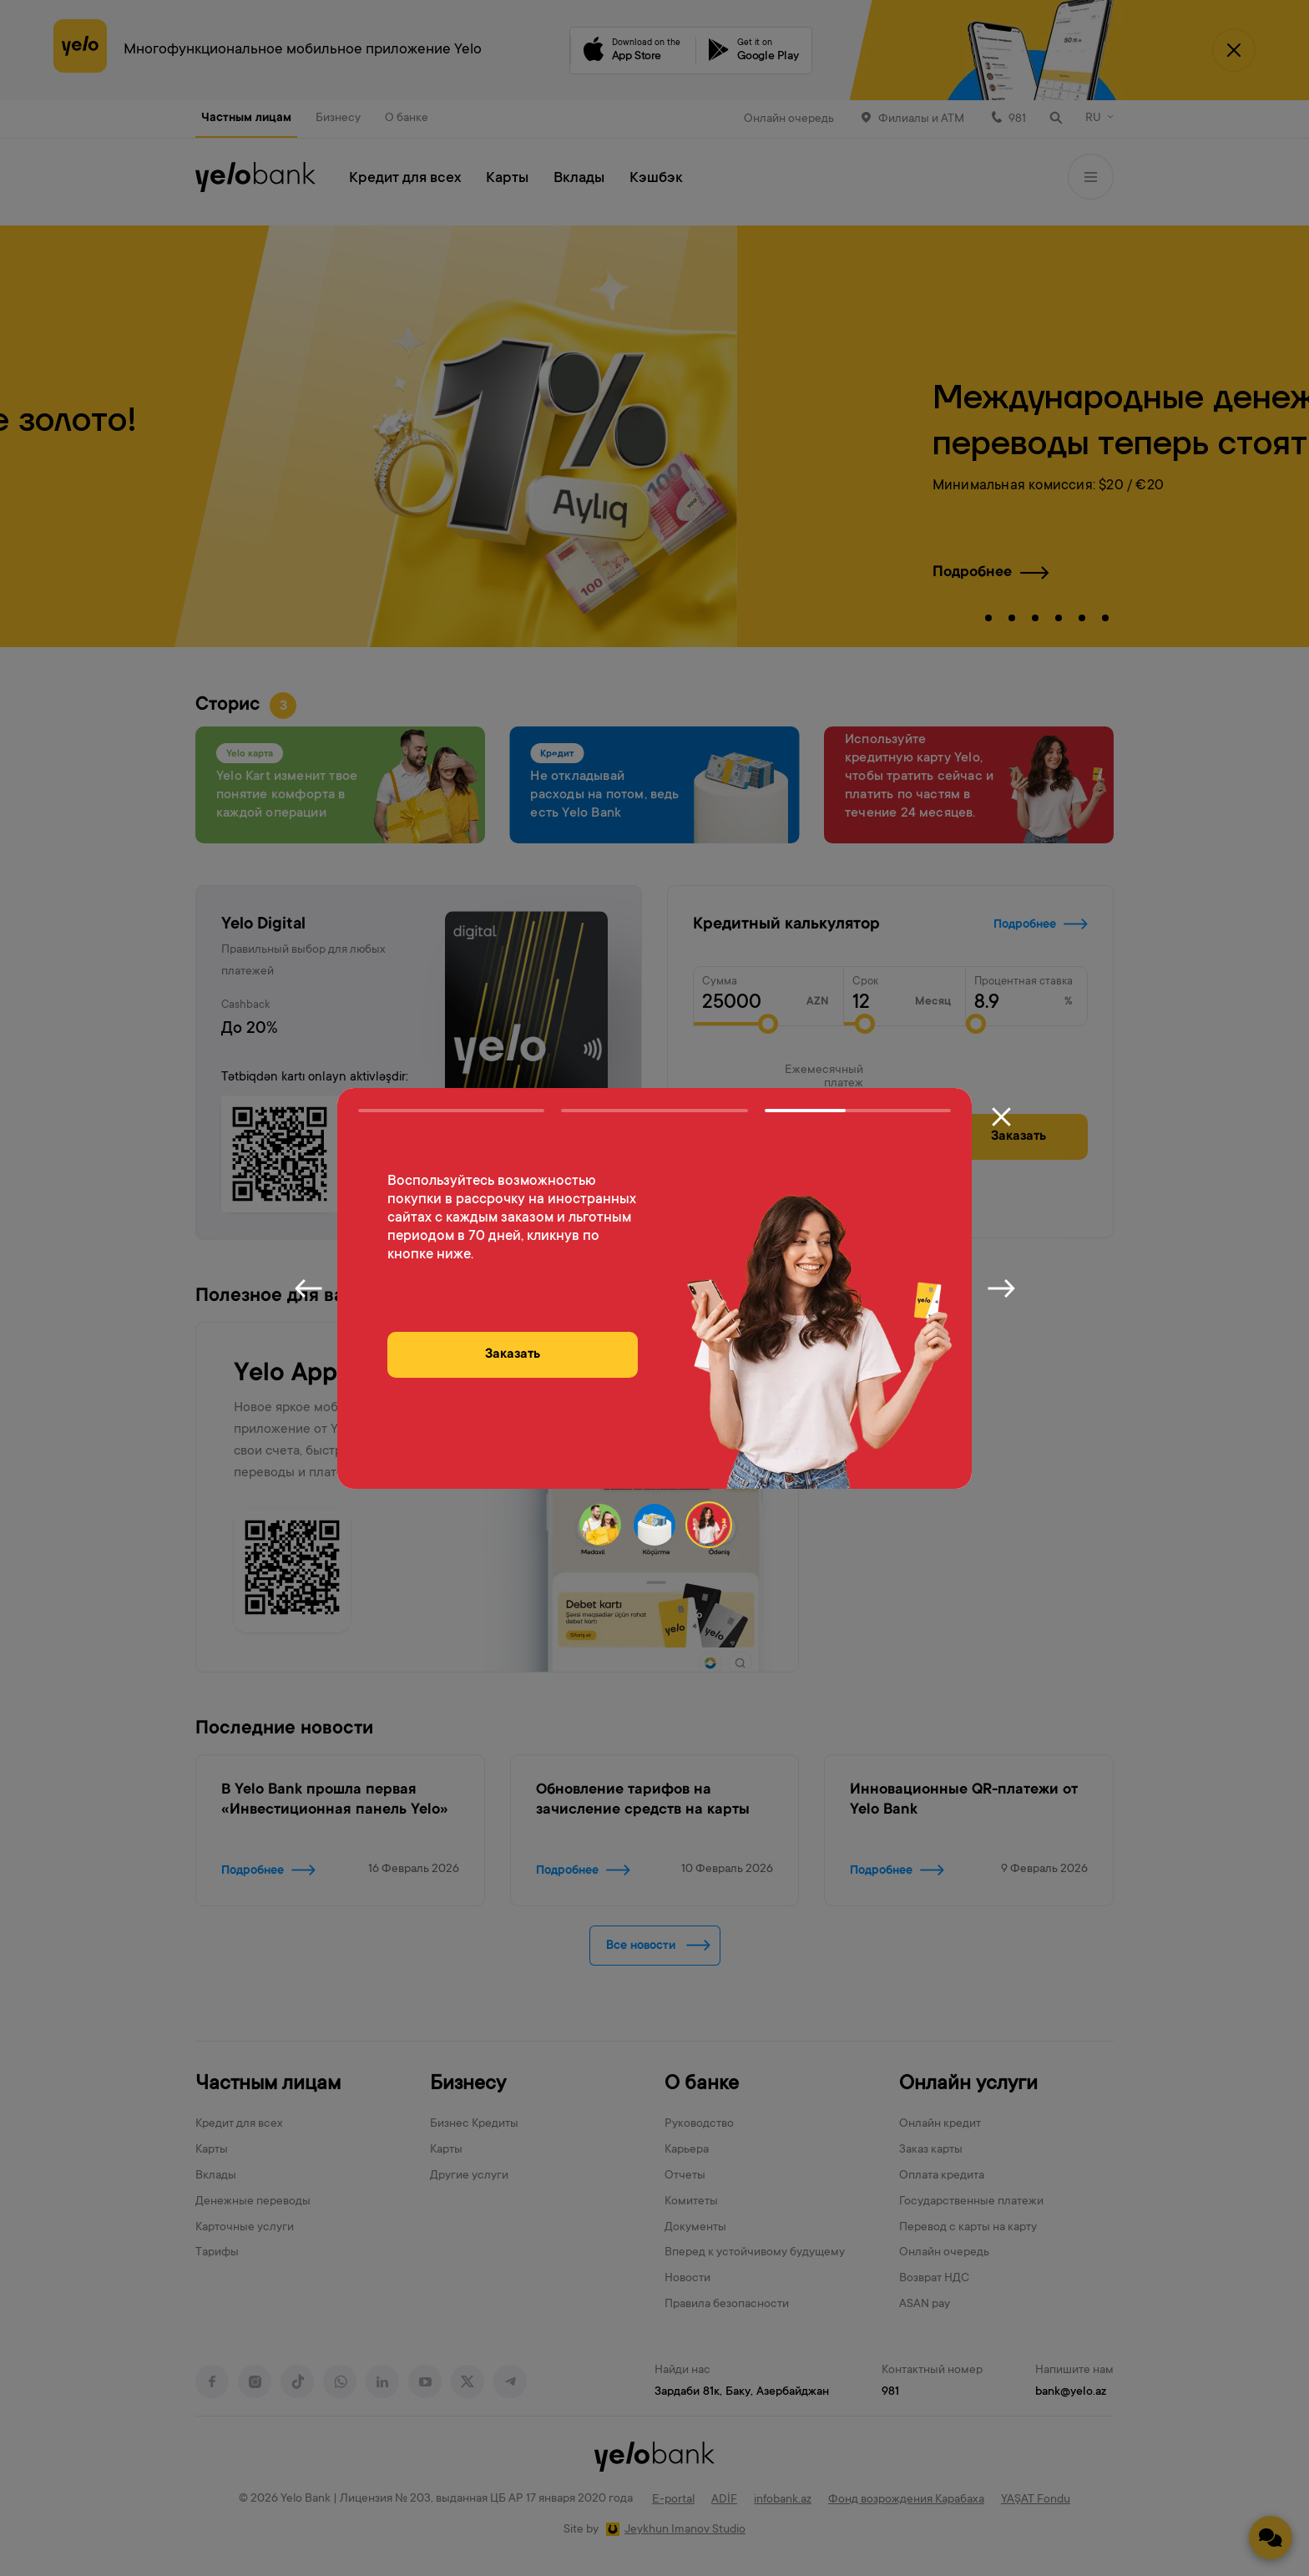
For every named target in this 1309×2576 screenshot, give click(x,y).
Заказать (512, 1354)
